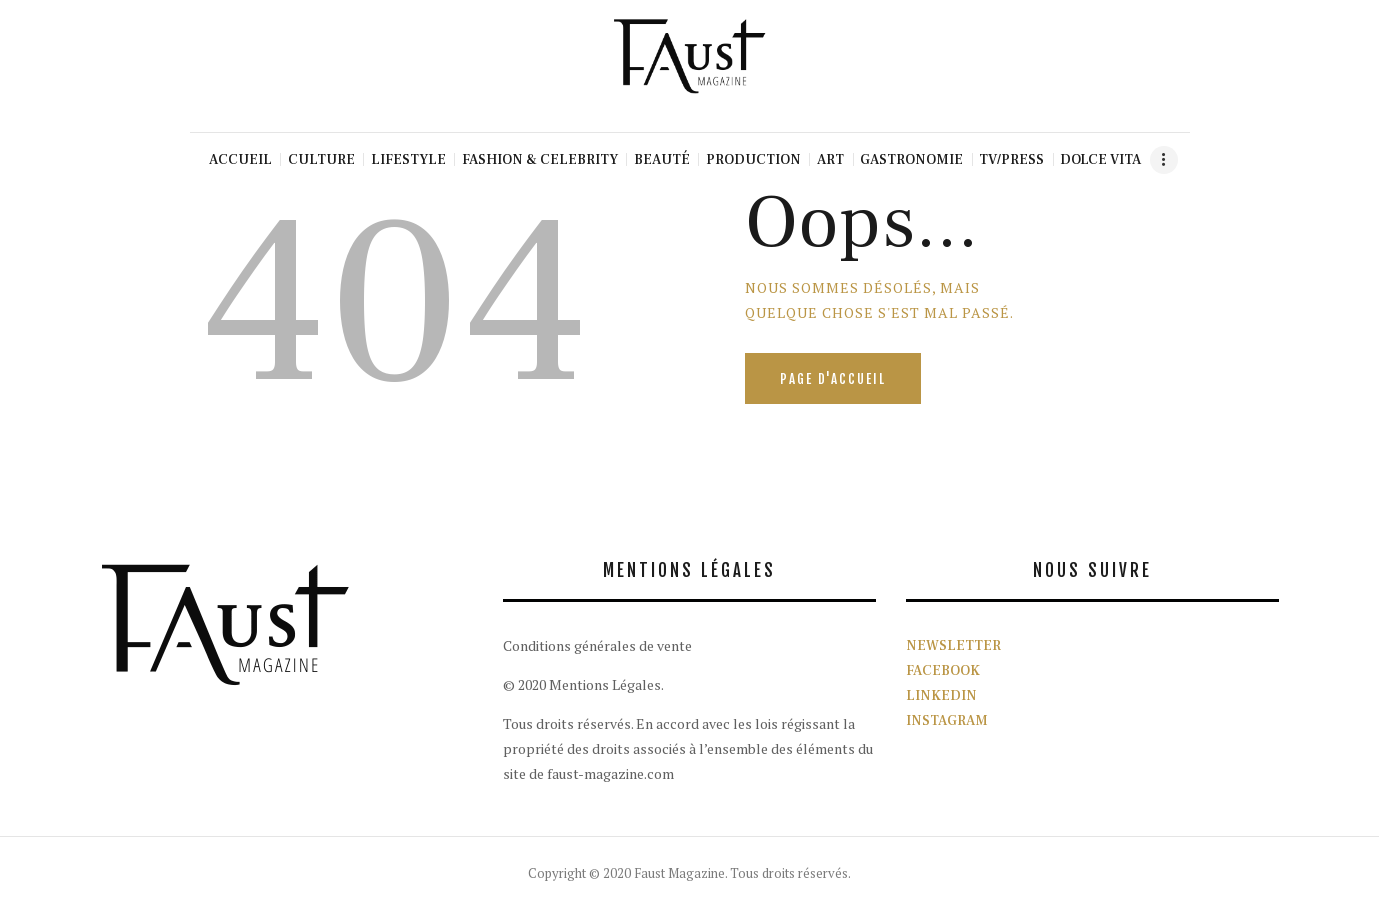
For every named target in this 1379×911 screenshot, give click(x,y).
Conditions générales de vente (597, 645)
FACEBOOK (943, 671)
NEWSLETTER (953, 646)
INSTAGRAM (947, 721)
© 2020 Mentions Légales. (583, 684)
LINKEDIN (941, 696)
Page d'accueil (833, 379)
